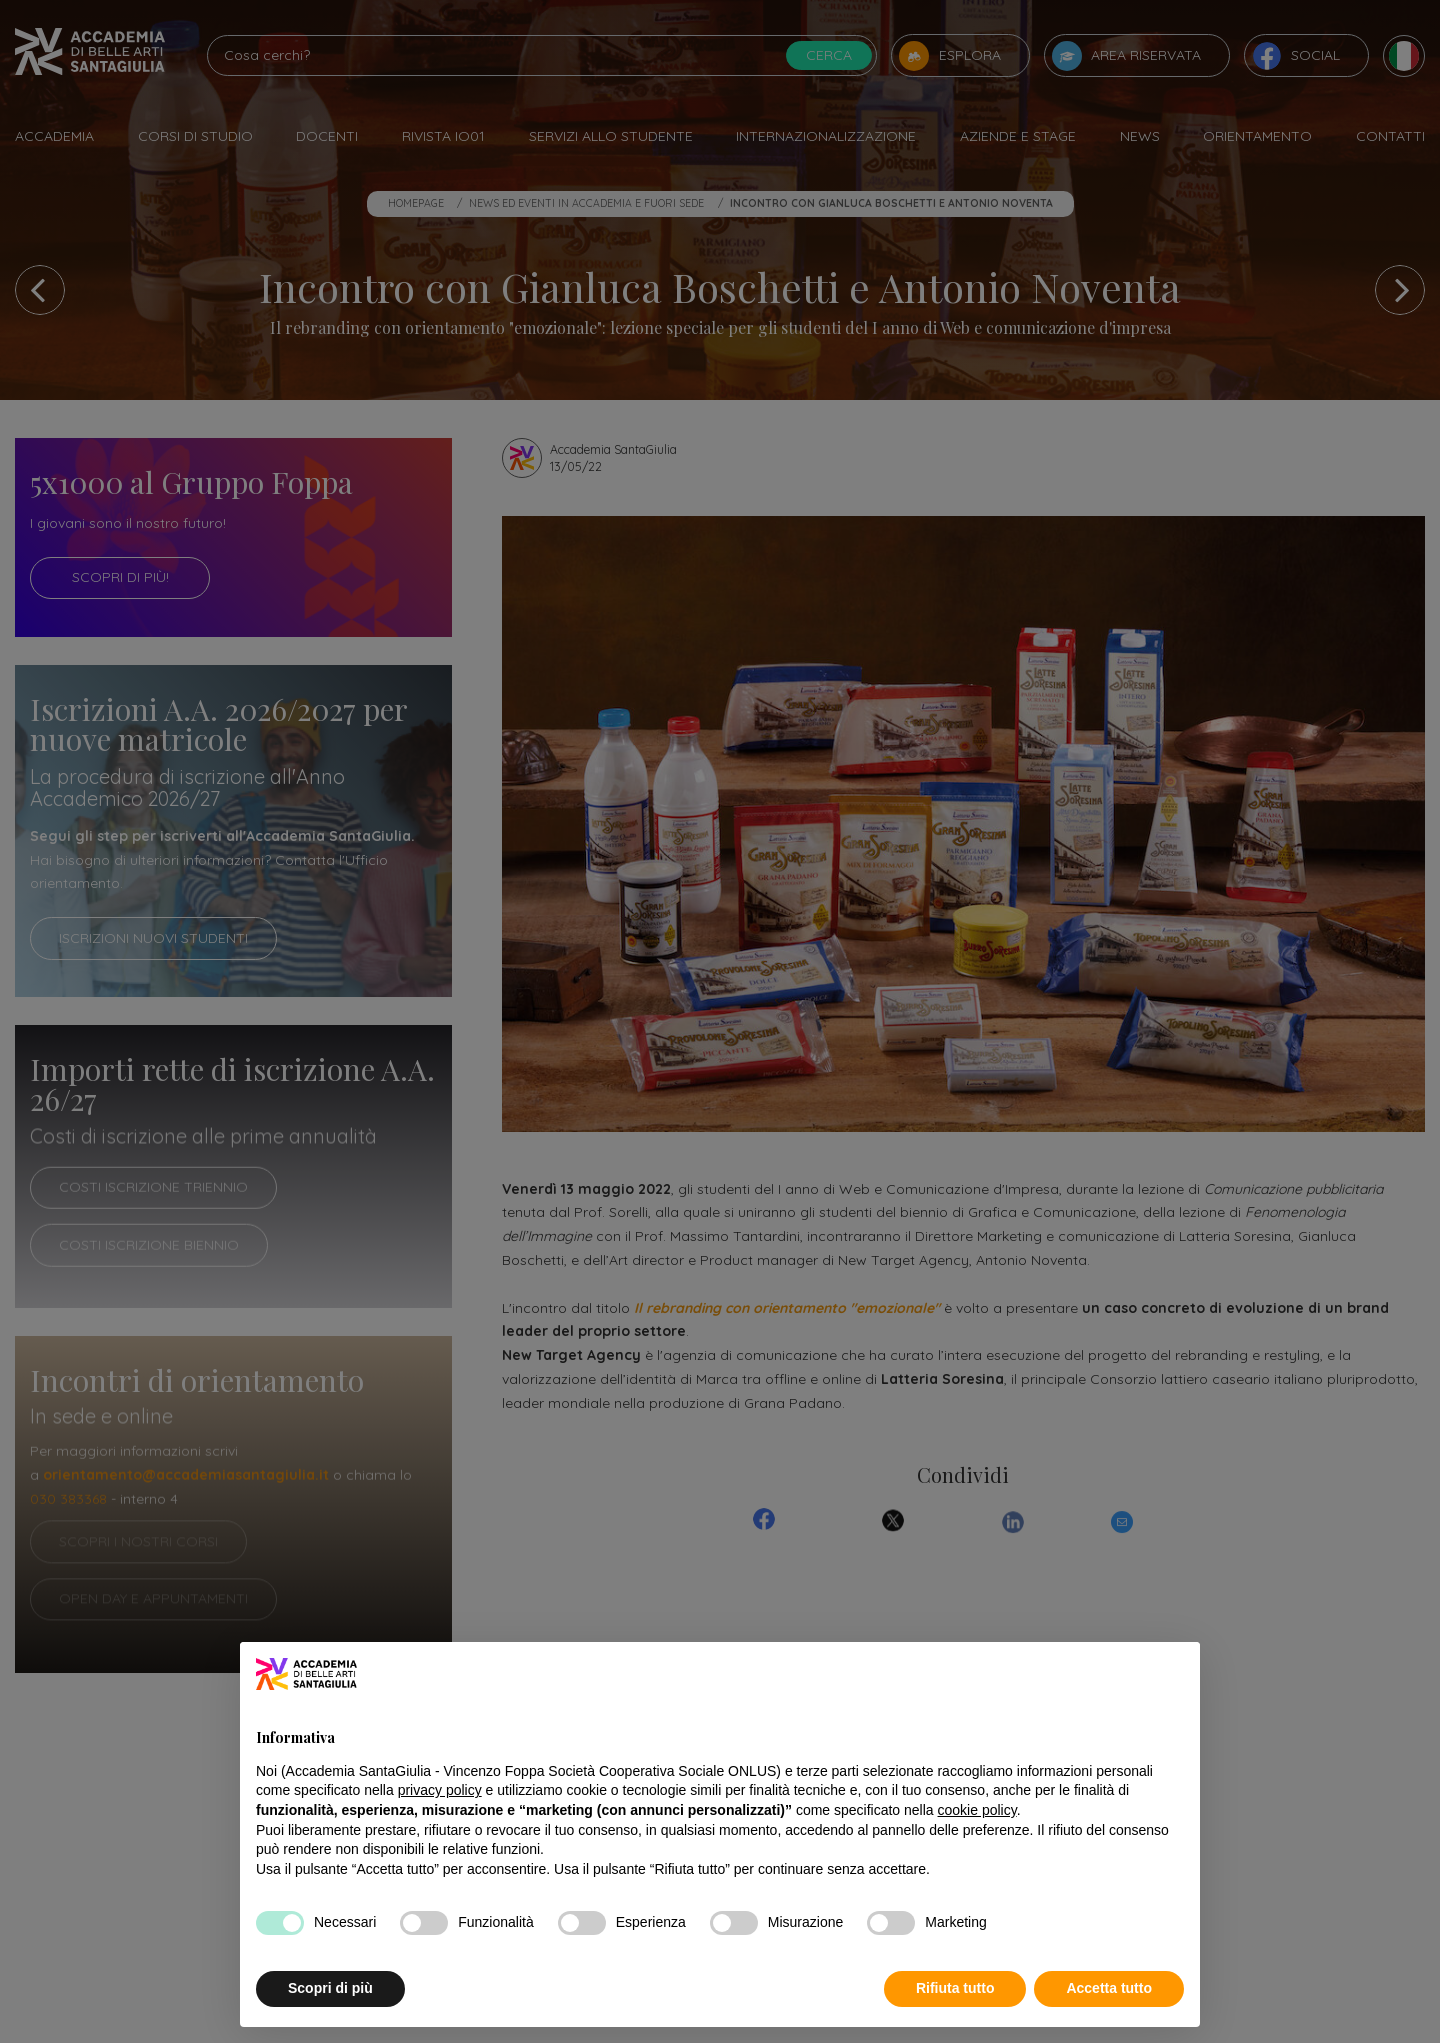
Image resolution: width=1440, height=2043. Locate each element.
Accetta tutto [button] (1109, 1988)
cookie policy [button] (977, 1810)
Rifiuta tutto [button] (955, 1988)
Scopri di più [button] (330, 1988)
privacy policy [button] (440, 1790)
